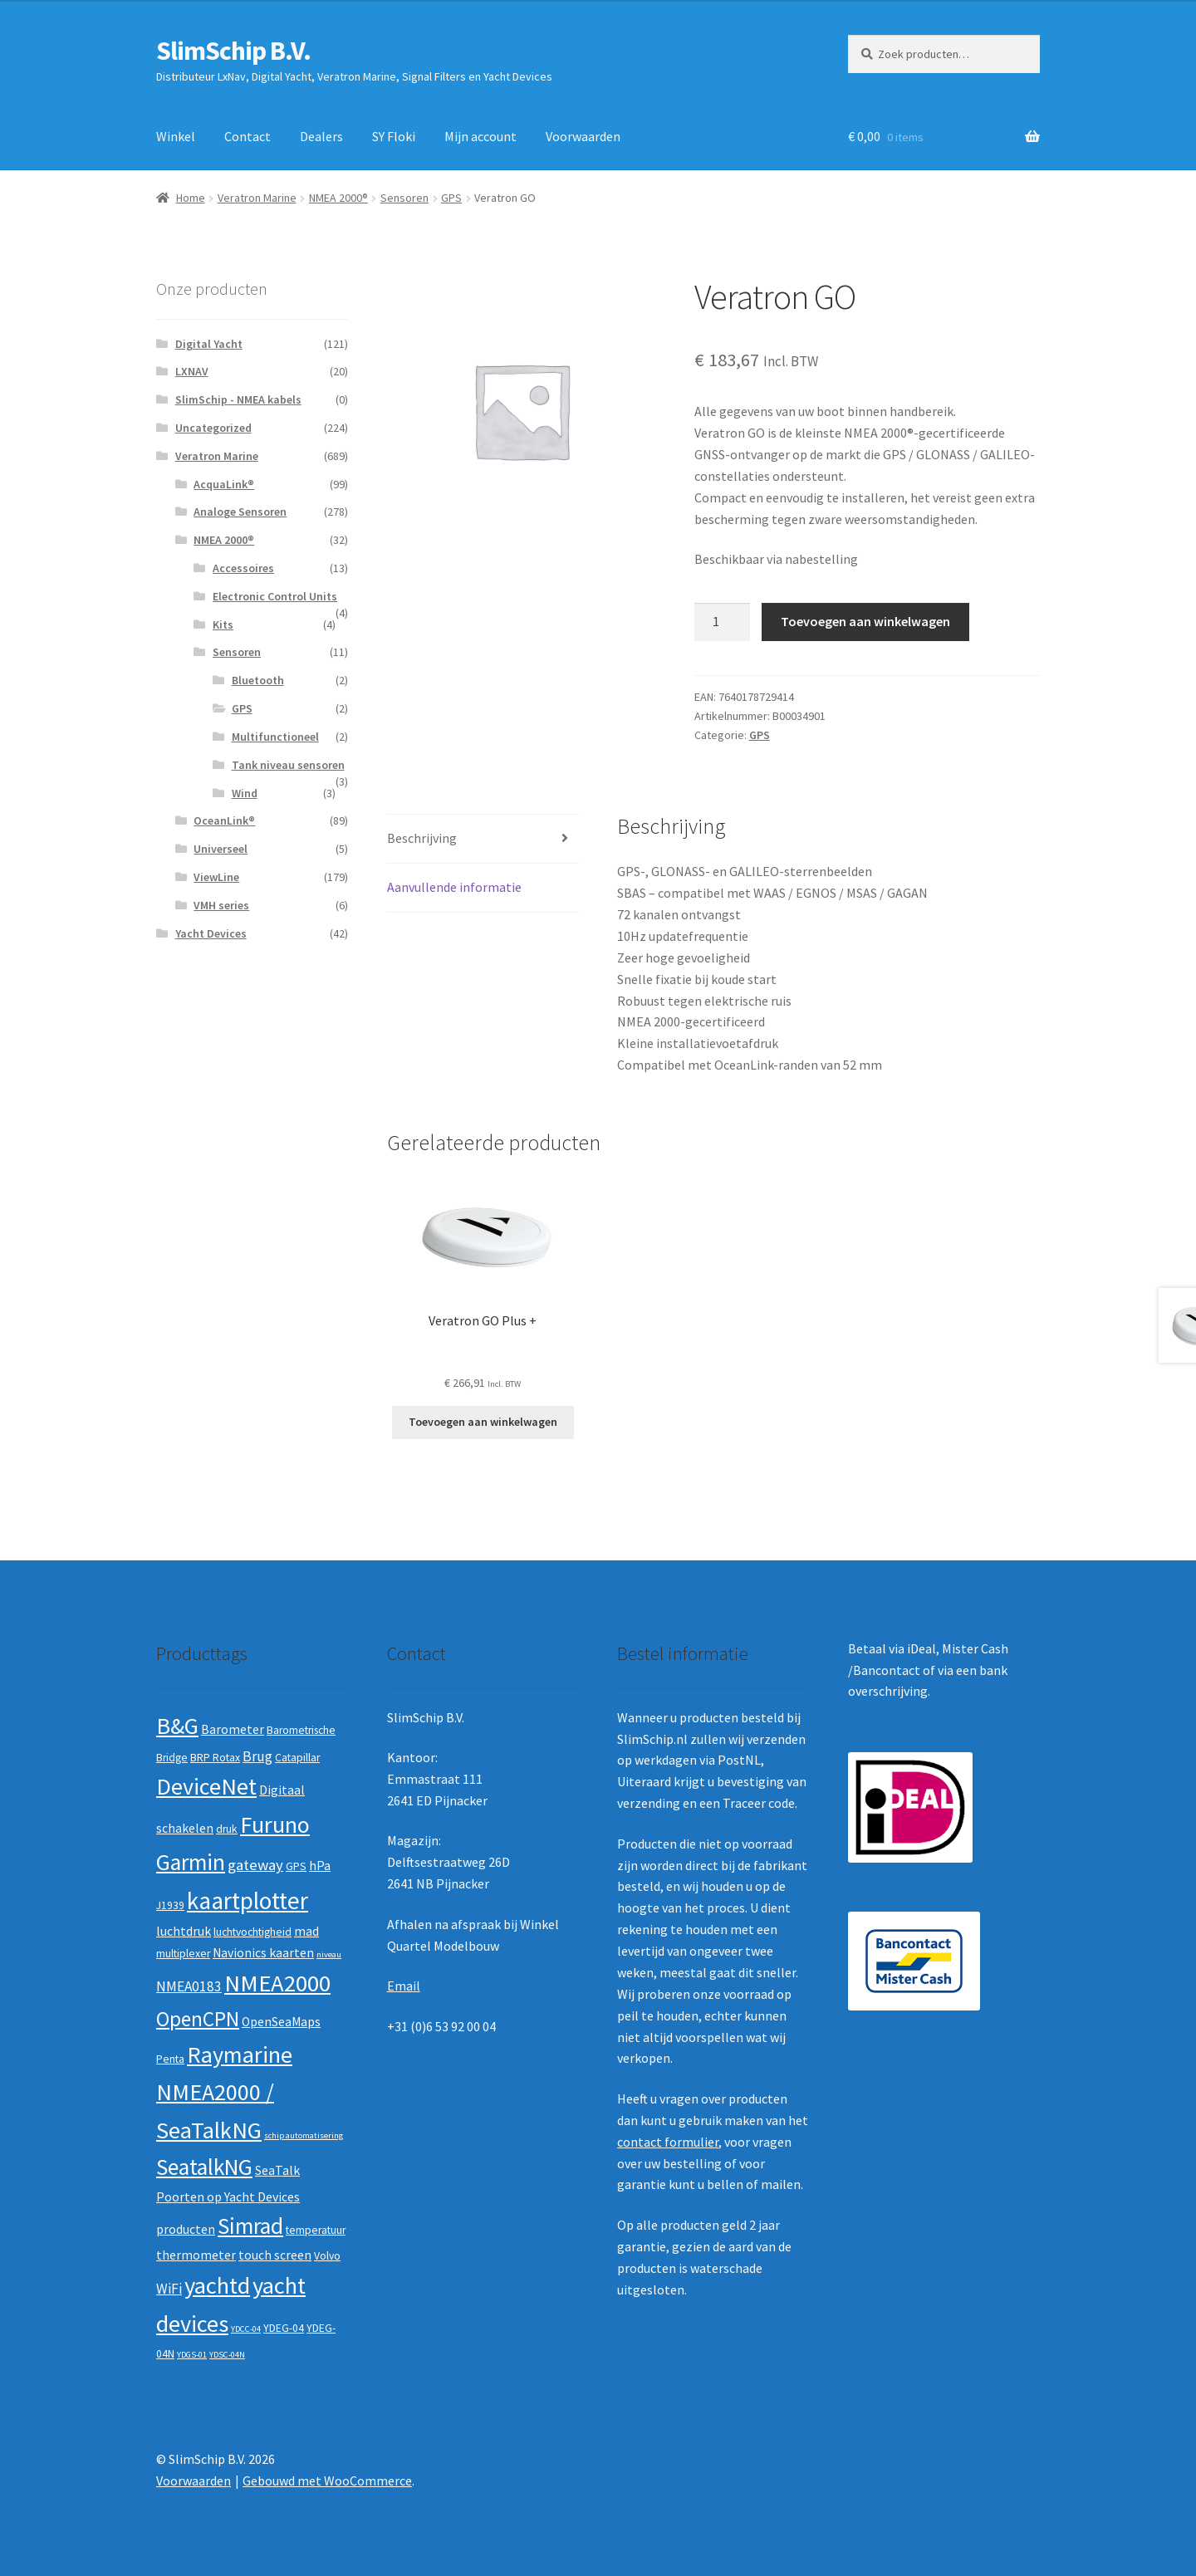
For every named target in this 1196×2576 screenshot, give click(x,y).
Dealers (321, 136)
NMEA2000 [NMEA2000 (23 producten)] (277, 1983)
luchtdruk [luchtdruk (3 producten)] (183, 1931)
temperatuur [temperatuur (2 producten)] (316, 2230)
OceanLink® (224, 820)
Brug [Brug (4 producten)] (257, 1756)
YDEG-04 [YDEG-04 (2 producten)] (283, 2328)
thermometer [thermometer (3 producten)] (196, 2255)
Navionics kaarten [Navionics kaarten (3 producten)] (263, 1953)
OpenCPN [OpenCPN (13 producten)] (197, 2018)
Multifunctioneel (275, 736)
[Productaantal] (722, 622)
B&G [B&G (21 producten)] (177, 1726)
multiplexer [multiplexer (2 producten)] (183, 1954)
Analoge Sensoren (240, 511)
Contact (247, 136)
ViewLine (216, 876)
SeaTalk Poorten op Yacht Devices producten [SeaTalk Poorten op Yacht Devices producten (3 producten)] (228, 2199)
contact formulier (667, 2141)
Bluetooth (258, 680)
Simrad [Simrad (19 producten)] (250, 2226)
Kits (223, 624)
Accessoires (243, 568)
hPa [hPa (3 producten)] (320, 1865)
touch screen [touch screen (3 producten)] (274, 2255)
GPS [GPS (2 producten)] (296, 1866)
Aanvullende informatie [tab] (454, 887)
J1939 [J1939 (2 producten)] (170, 1905)
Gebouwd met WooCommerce (327, 2480)
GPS (451, 197)
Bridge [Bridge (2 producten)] (172, 1758)
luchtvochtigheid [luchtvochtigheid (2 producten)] (252, 1932)
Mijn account (480, 136)
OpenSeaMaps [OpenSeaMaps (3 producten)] (281, 2022)
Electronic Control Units (275, 596)
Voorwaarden (583, 136)
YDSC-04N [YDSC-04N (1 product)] (227, 2354)
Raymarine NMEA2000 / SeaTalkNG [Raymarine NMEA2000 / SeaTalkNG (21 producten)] (224, 2092)
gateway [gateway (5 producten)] (255, 1864)
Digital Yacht (209, 343)
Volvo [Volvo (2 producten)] (327, 2256)
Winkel (175, 136)
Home (190, 197)
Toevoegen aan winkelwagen (865, 621)
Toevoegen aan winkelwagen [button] (483, 1421)
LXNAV (191, 371)
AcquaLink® (224, 484)
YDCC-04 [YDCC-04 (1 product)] (246, 2329)
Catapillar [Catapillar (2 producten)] (297, 1758)
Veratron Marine (257, 197)
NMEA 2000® (338, 197)
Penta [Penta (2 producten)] (170, 2059)
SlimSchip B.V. (233, 50)
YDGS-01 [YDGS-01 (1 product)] (192, 2354)
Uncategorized (213, 427)
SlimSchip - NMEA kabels (238, 399)
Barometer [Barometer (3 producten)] (232, 1729)
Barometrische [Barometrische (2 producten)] (301, 1730)
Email (403, 1985)
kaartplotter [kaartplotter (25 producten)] (247, 1900)
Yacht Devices (211, 933)
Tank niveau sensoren (288, 764)
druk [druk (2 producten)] (227, 1829)
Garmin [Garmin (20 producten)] (190, 1862)
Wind (244, 793)
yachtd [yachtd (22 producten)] (217, 2285)
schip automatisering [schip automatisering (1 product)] (303, 2135)
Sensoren (404, 197)
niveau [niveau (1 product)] (328, 1954)
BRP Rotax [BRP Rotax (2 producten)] (215, 1758)
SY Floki (393, 136)
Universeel (221, 848)
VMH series (221, 905)
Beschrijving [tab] (422, 838)
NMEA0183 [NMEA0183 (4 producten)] (189, 1986)
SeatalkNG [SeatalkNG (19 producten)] (204, 2167)
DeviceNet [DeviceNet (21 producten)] (206, 1786)
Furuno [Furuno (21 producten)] (275, 1824)
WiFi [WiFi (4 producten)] (169, 2289)
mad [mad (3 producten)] (306, 1931)
